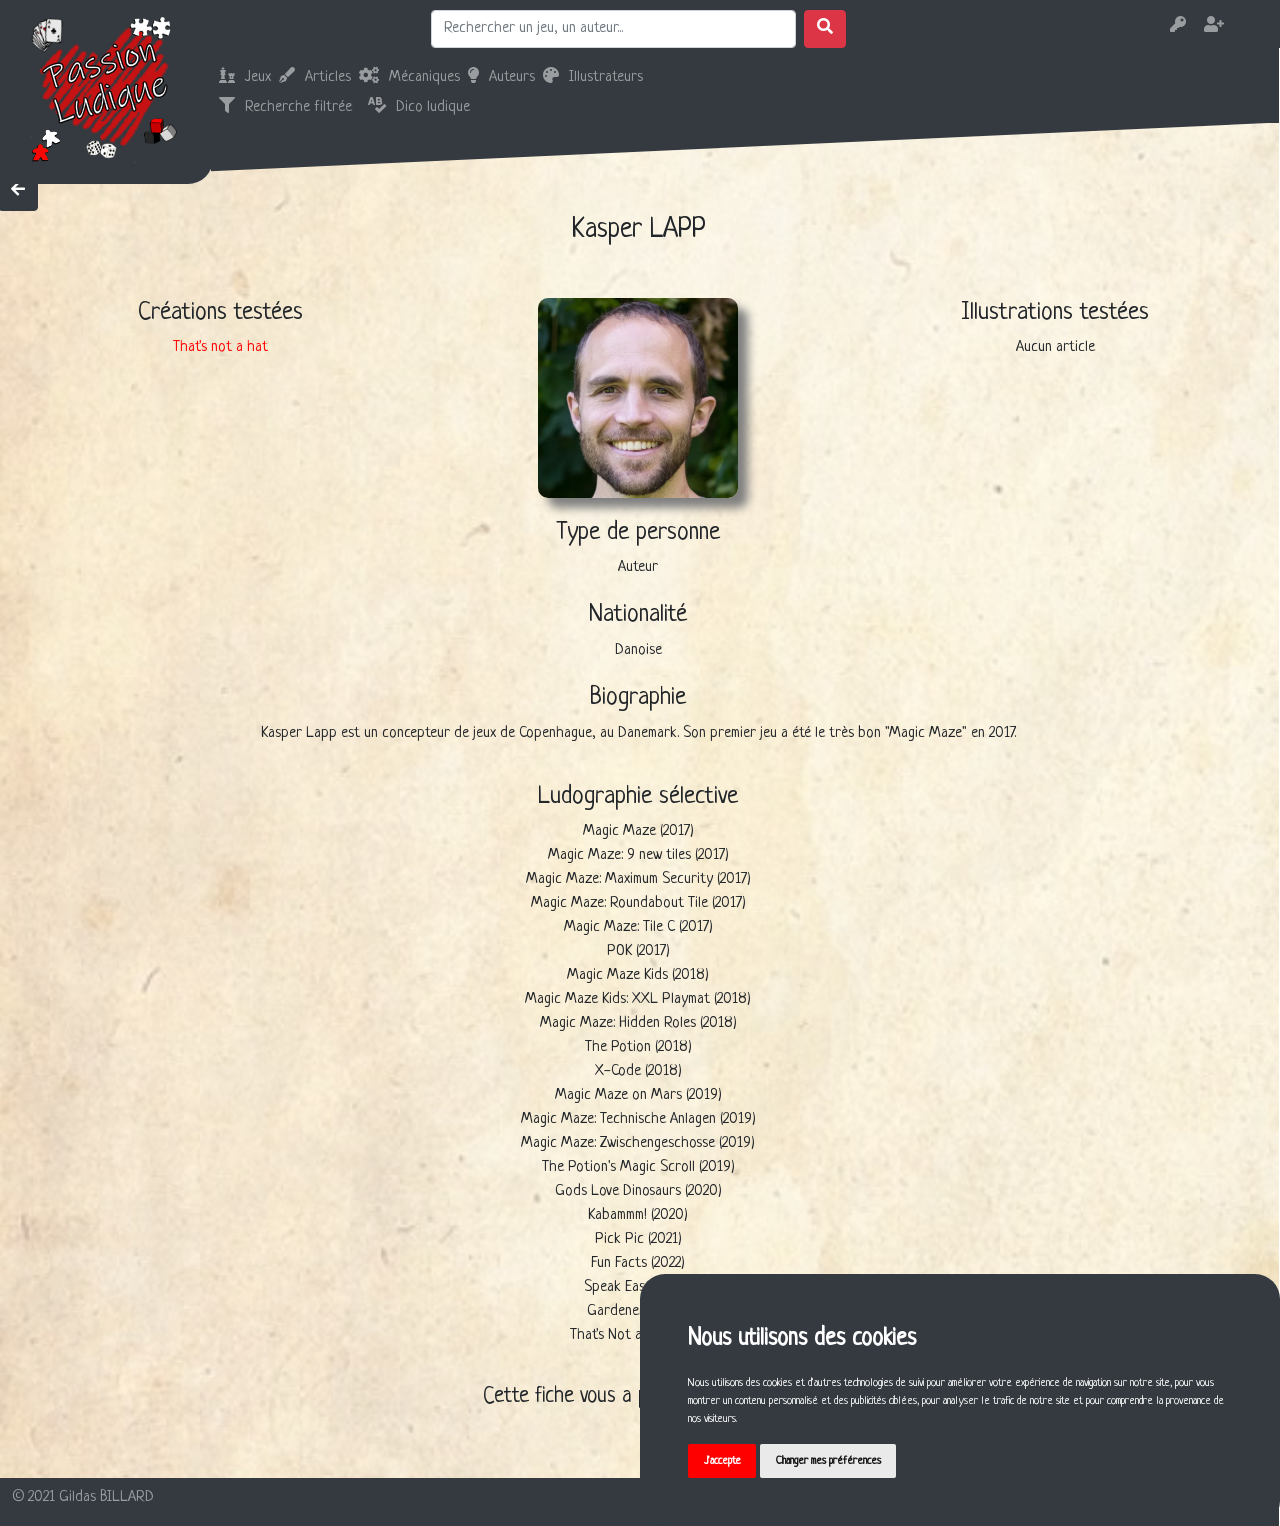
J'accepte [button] (722, 1461)
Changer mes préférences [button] (829, 1461)
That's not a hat (220, 347)
